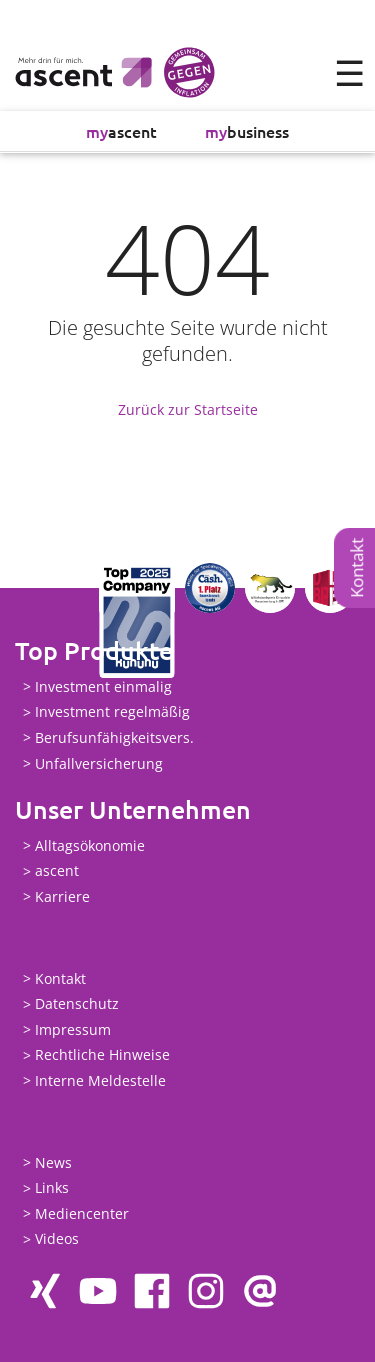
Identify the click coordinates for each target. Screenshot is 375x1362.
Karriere (62, 896)
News (53, 1162)
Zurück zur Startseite (188, 409)
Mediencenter (82, 1213)
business (247, 131)
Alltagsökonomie (90, 845)
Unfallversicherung (99, 763)
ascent (121, 131)
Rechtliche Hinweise (102, 1055)
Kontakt (356, 568)
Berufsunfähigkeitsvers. (114, 737)
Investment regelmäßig (112, 712)
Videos (57, 1239)
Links (52, 1188)
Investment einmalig (103, 686)
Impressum (73, 1029)
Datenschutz (77, 1004)
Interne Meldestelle (100, 1080)
